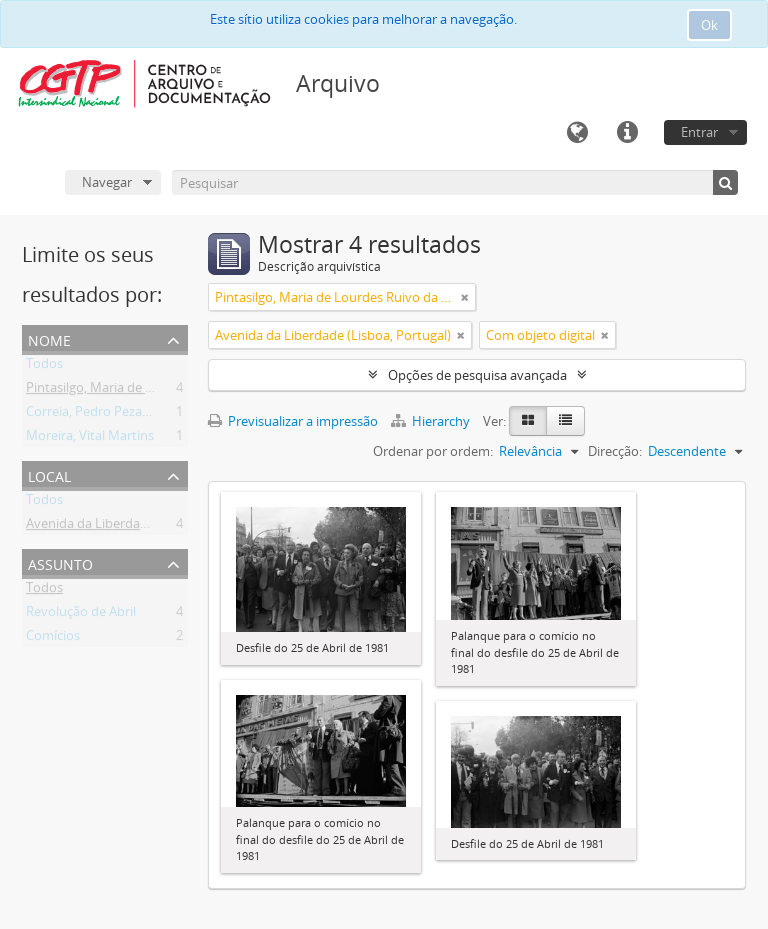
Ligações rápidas (627, 133)
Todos (44, 367)
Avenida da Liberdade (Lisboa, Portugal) (144, 527)
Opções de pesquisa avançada (477, 375)
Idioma (577, 133)
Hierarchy (432, 421)
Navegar (107, 182)
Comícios (53, 639)
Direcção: (615, 451)
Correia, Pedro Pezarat (92, 415)
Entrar (699, 132)
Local (49, 474)
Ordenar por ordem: (433, 451)
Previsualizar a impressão (293, 421)
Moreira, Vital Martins (90, 439)
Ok (709, 25)
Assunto (60, 562)
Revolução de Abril (81, 615)
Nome (49, 338)
